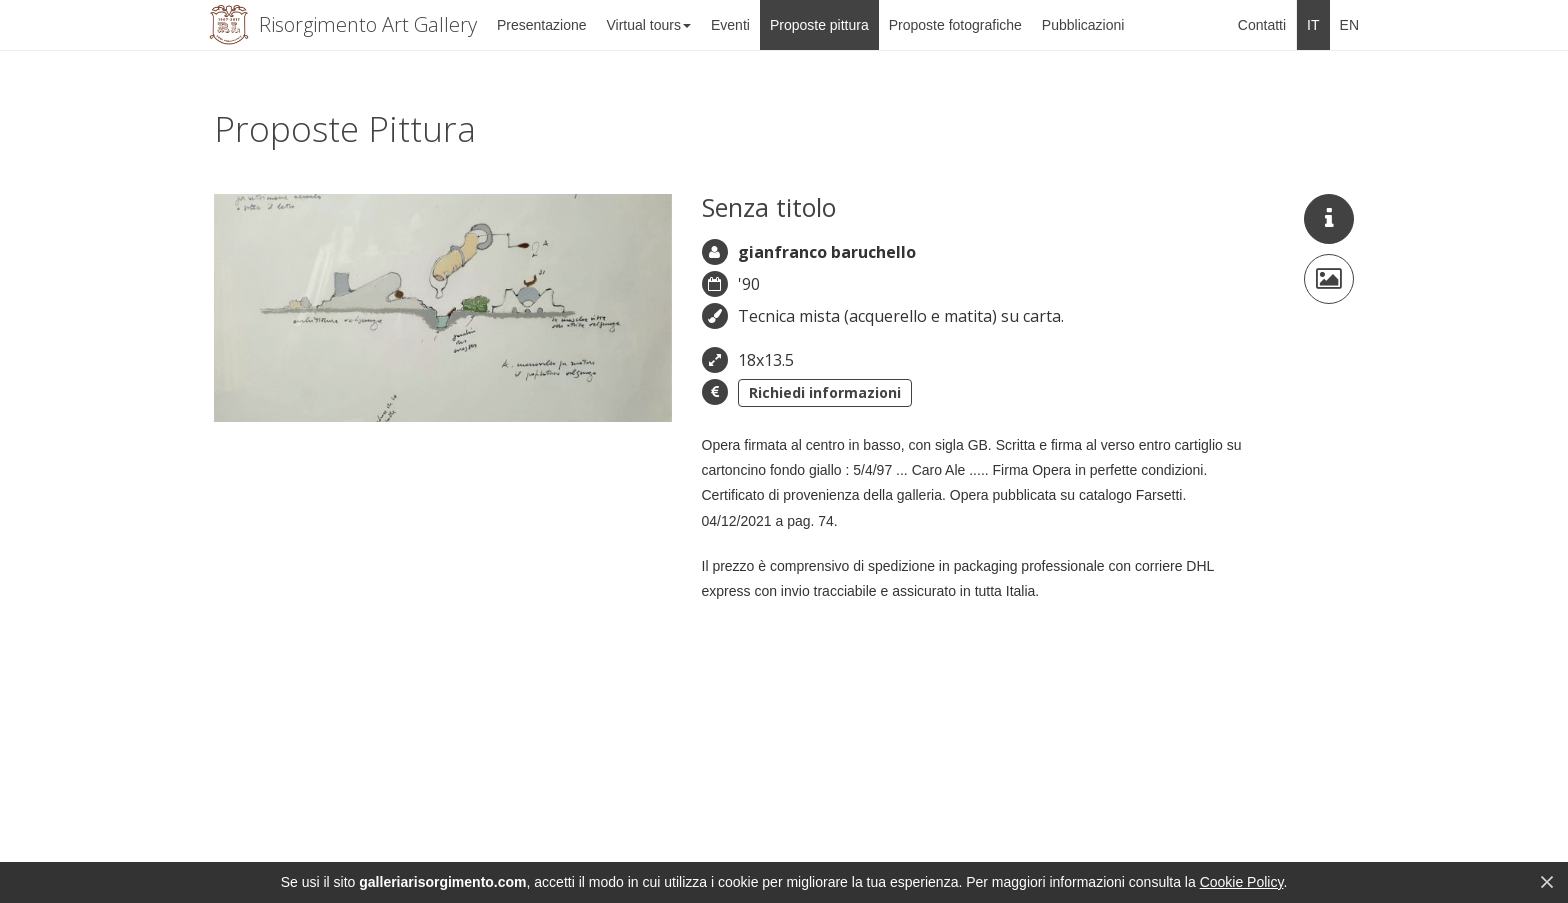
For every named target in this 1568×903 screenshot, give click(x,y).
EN (1349, 25)
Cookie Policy (1242, 882)
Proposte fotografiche (955, 25)
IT (1313, 25)
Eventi (730, 25)
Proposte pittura (819, 25)
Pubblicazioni (1083, 25)
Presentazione (542, 25)
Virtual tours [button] (649, 25)
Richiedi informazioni (825, 392)
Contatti (1262, 25)
